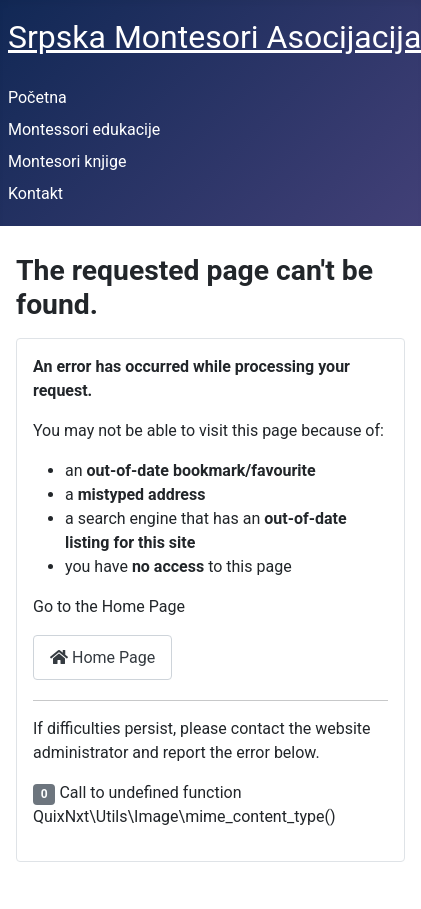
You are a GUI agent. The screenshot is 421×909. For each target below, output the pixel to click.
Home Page (102, 657)
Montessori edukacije (84, 129)
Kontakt (35, 193)
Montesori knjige (67, 161)
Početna (37, 97)
